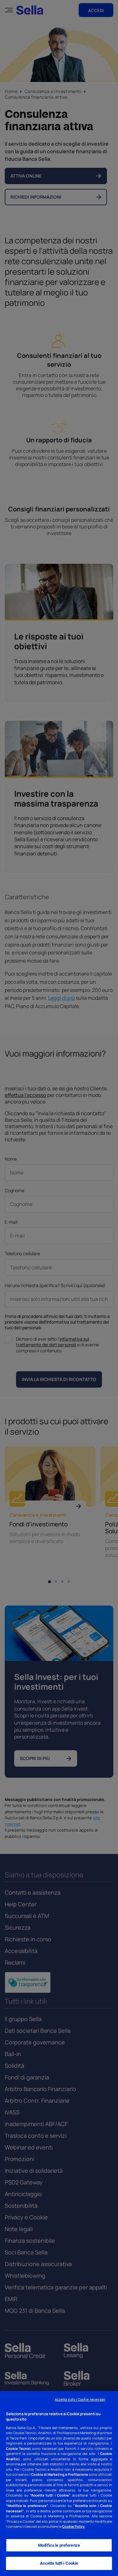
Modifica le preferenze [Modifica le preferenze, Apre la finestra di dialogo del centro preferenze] (59, 2545)
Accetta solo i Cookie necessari (80, 2400)
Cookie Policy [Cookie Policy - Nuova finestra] (73, 2526)
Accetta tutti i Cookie (59, 2563)
